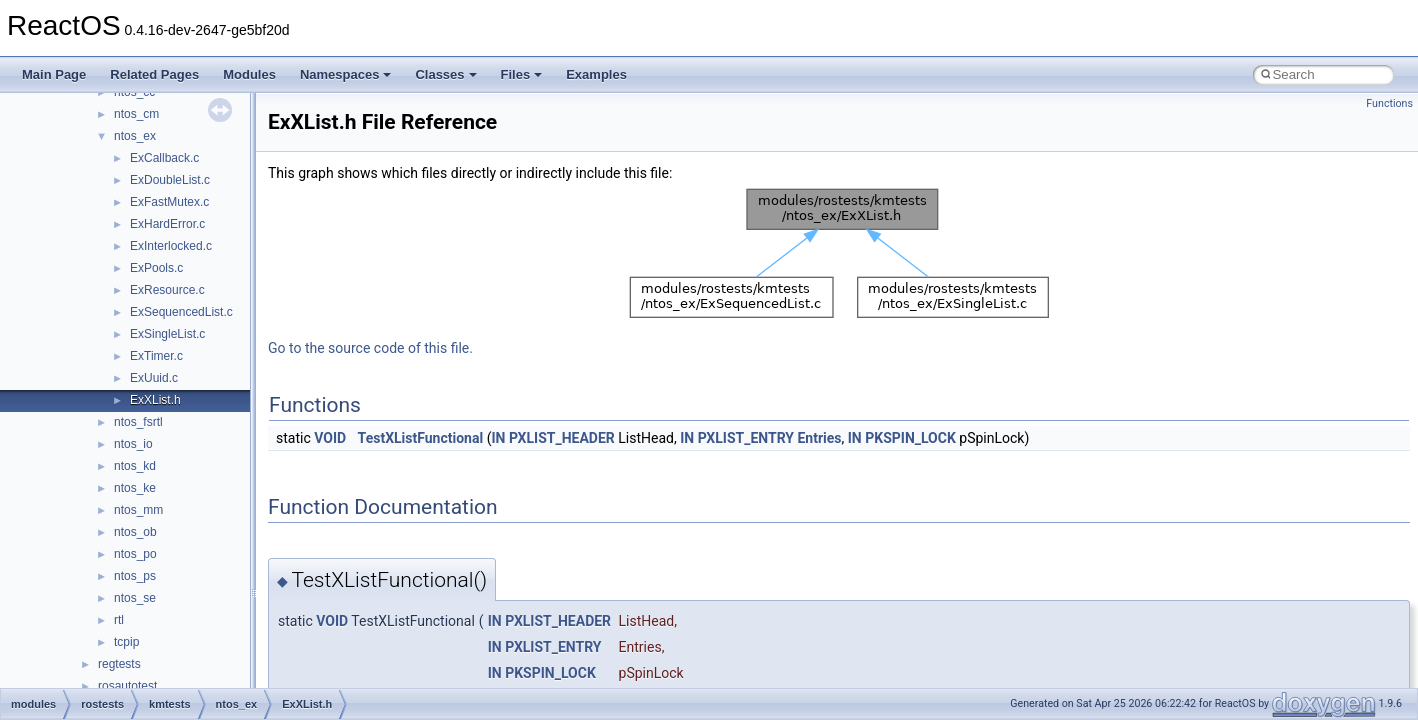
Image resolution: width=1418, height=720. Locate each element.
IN (498, 438)
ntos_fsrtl (138, 422)
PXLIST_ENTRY (746, 438)
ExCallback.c (164, 158)
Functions (1389, 103)
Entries (819, 438)
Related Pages (154, 74)
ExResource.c (167, 290)
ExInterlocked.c (171, 246)
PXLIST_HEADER (562, 438)
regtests (119, 664)
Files (522, 74)
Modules (249, 74)
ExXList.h (155, 400)
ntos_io (133, 444)
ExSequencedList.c (181, 312)
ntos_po (135, 554)
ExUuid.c (154, 378)
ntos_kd (135, 466)
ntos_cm (136, 114)
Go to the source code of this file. (370, 348)
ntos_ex (135, 136)
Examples (596, 74)
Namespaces (346, 74)
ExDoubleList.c (170, 180)
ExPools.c (156, 268)
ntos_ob (135, 532)
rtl (119, 620)
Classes (445, 74)
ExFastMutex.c (169, 202)
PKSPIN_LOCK (910, 438)
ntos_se (135, 598)
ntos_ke (135, 488)
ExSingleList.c (167, 334)
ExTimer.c (156, 356)
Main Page (54, 74)
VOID (330, 438)
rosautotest (127, 686)
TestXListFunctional (421, 438)
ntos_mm (138, 510)
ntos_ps (135, 576)
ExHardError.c (167, 224)
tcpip (126, 642)
